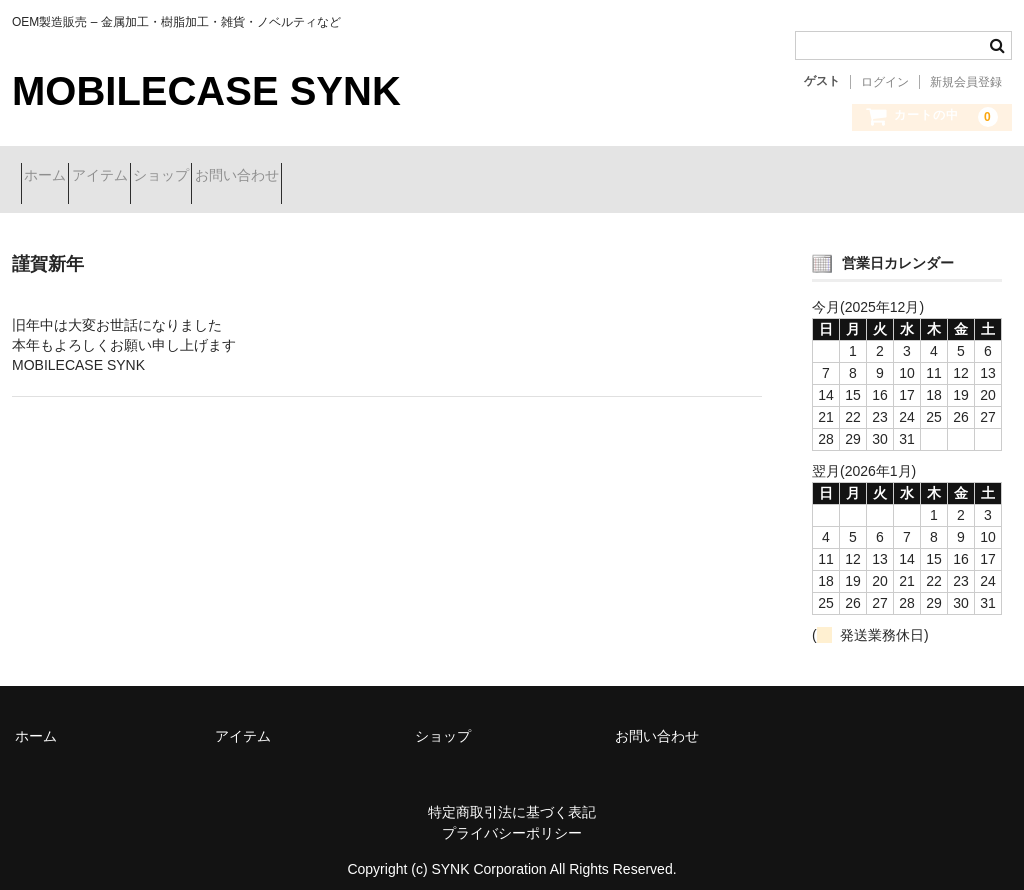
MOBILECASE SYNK (206, 91)
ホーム (54, 177)
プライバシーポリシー (512, 818)
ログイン (885, 82)
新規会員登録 (966, 82)
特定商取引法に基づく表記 (512, 797)
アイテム (144, 177)
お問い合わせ (352, 177)
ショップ (241, 177)
